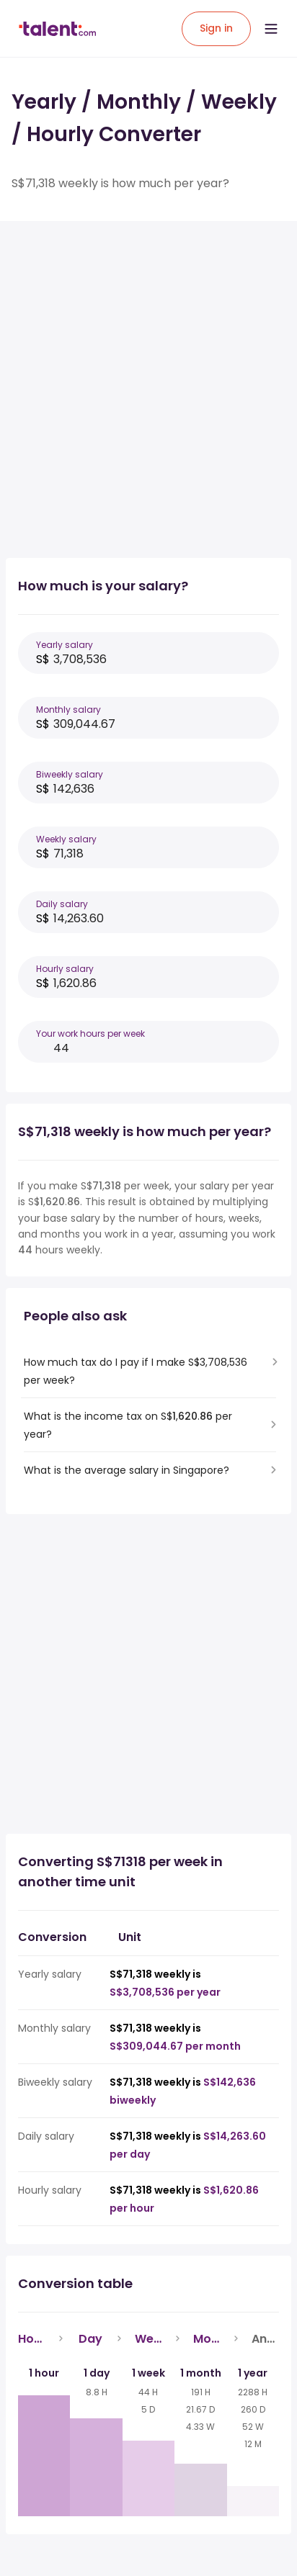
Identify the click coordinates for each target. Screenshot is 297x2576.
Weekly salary (66, 839)
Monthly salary (68, 709)
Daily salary (62, 904)
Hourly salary (65, 969)
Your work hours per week (90, 1033)
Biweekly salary (69, 774)
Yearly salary (64, 645)
